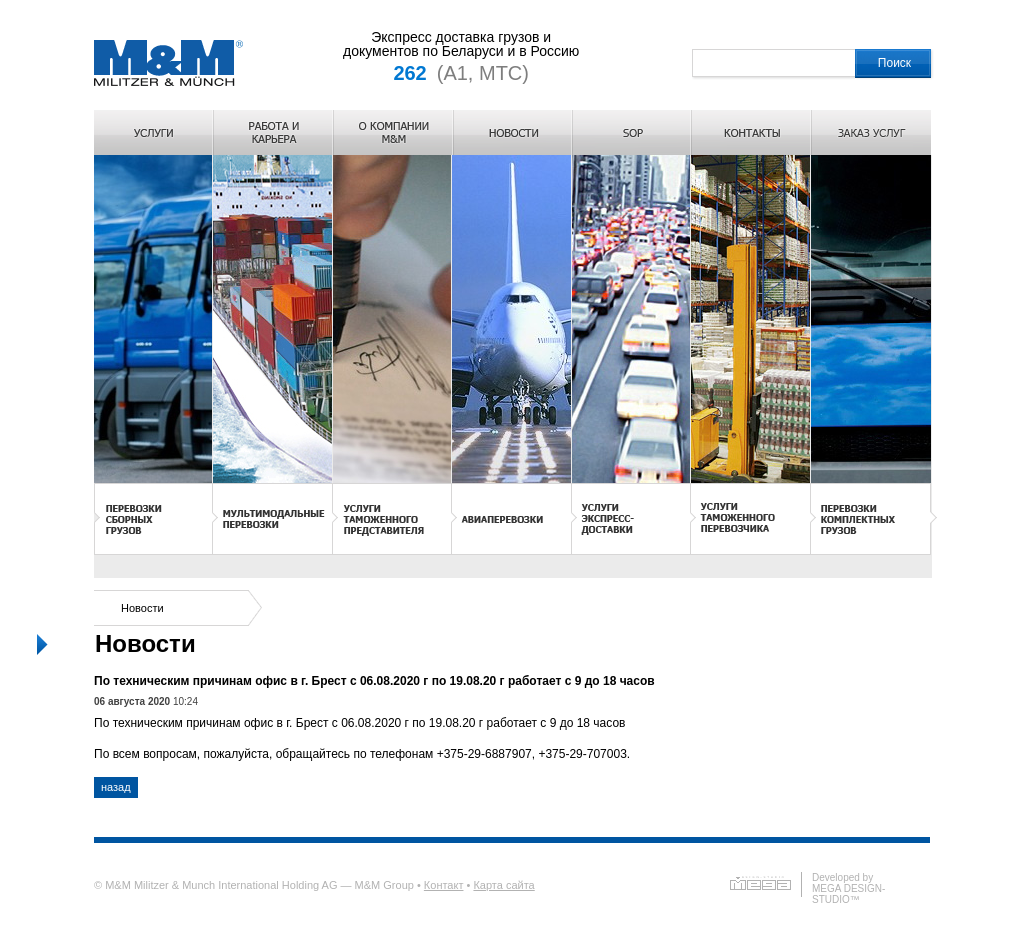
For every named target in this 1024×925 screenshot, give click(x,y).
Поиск (894, 63)
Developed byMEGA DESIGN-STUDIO (848, 888)
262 (409, 73)
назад (116, 787)
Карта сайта (503, 885)
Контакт (444, 885)
